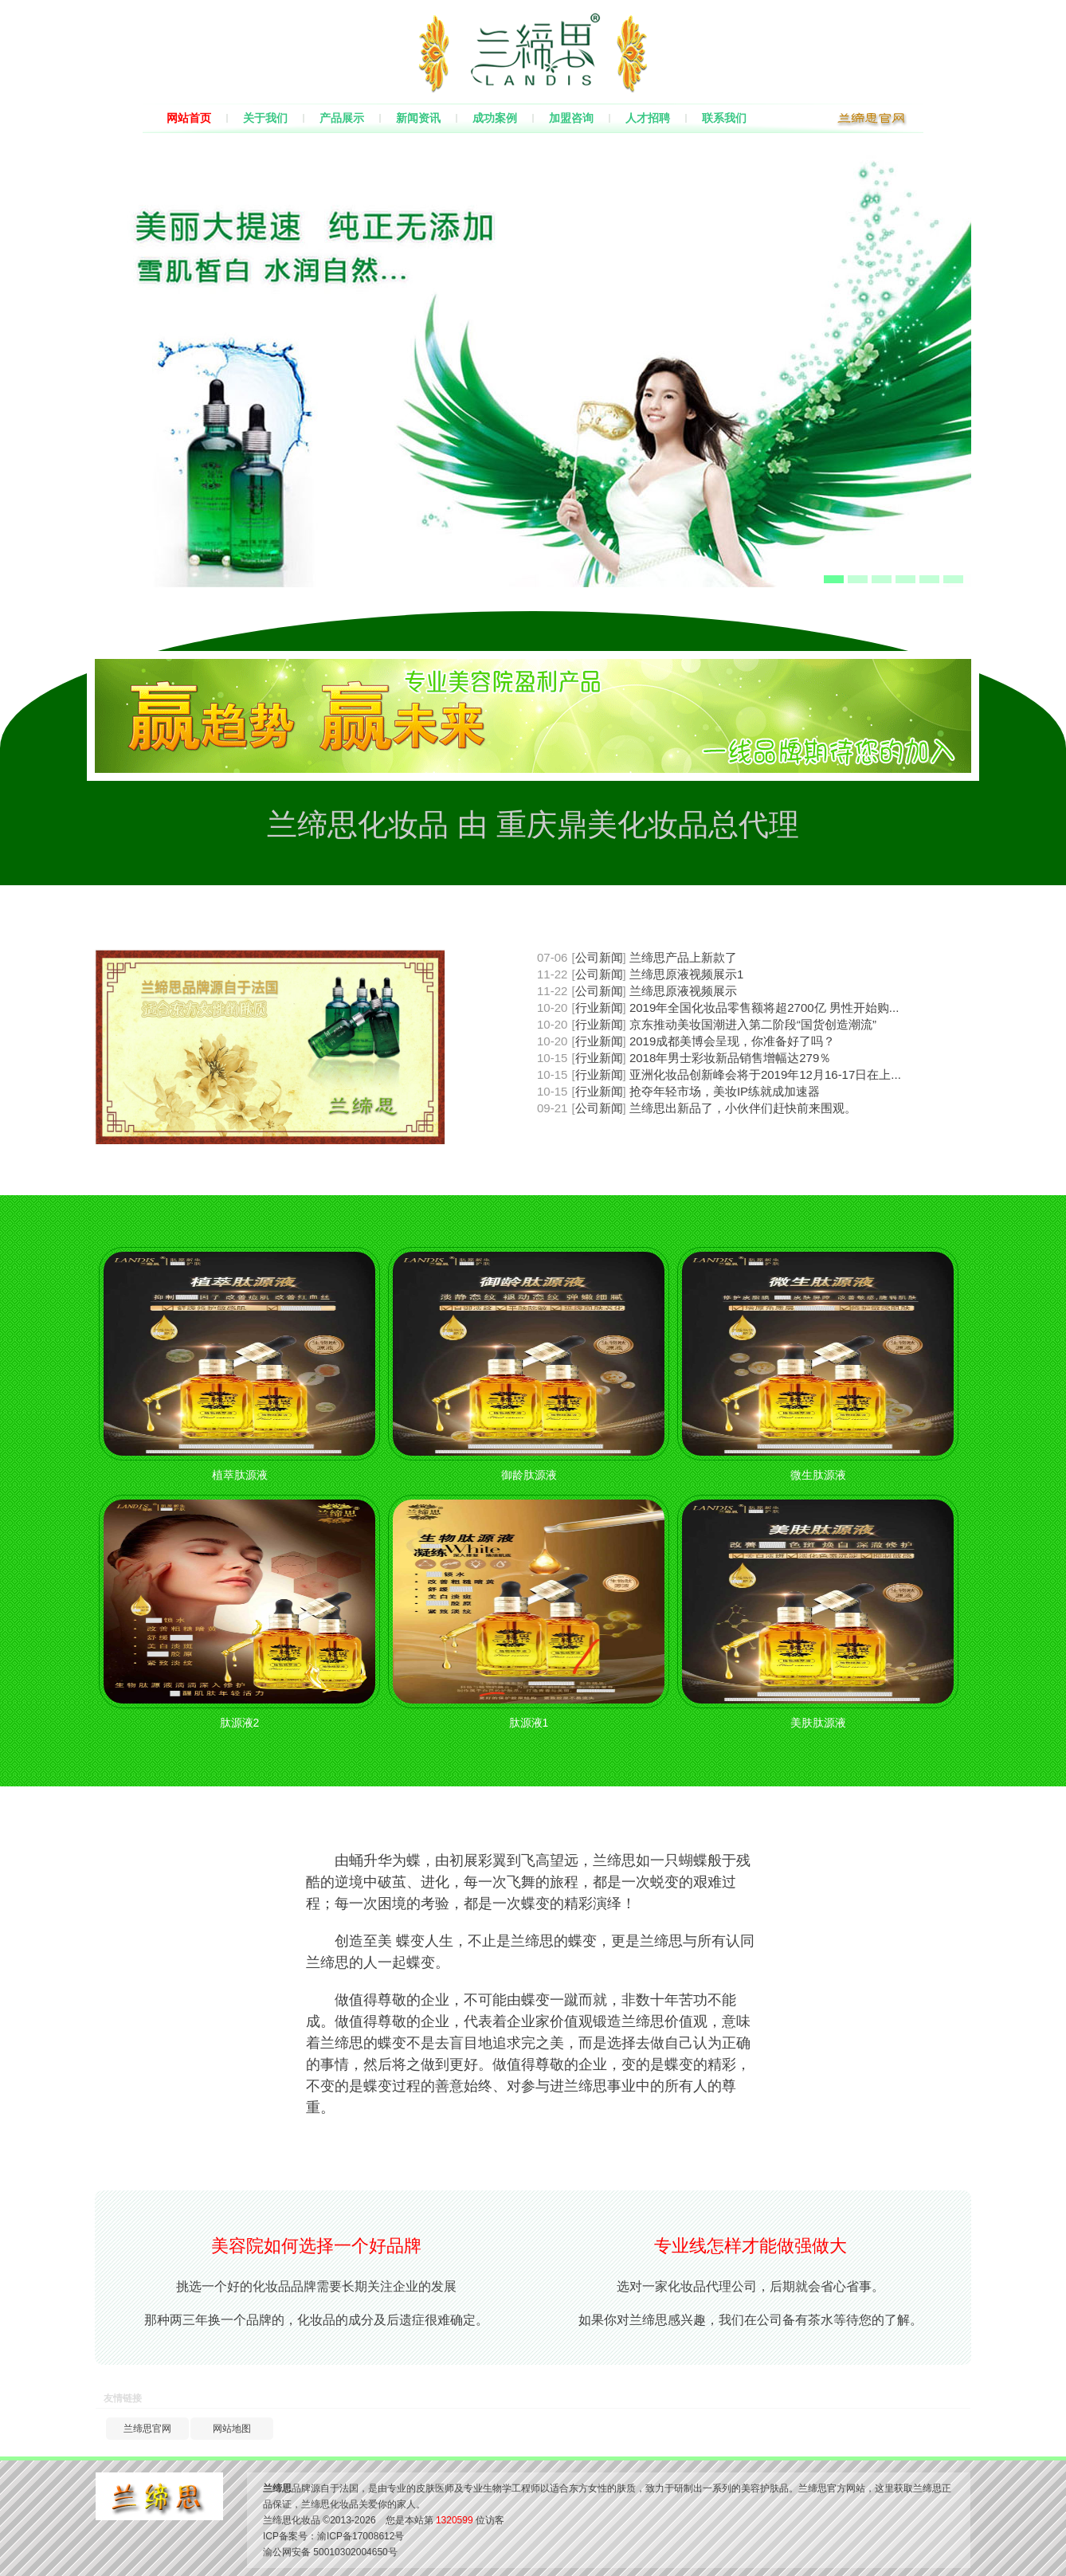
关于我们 (265, 118)
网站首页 (189, 118)
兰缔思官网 (147, 2428)
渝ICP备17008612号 (360, 2536)
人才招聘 (647, 118)
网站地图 (232, 2428)
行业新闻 (599, 1007)
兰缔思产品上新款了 (683, 957)
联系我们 (724, 118)
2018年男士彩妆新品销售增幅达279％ (730, 1058)
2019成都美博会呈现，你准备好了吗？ (732, 1041)
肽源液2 (240, 1722)
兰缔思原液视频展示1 (686, 974)
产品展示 (341, 118)
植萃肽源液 (240, 1474)
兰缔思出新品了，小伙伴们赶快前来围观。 (742, 1108)
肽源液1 (529, 1722)
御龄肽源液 (529, 1474)
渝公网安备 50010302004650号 (330, 2552)
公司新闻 (599, 957)
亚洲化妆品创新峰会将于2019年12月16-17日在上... (765, 1074)
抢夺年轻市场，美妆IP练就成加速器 (724, 1091)
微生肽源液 (818, 1474)
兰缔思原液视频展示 (683, 991)
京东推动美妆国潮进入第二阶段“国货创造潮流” (752, 1024)
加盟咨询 (571, 118)
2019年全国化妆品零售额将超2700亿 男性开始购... (764, 1007)
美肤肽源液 (818, 1722)
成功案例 (494, 118)
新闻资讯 (418, 118)
